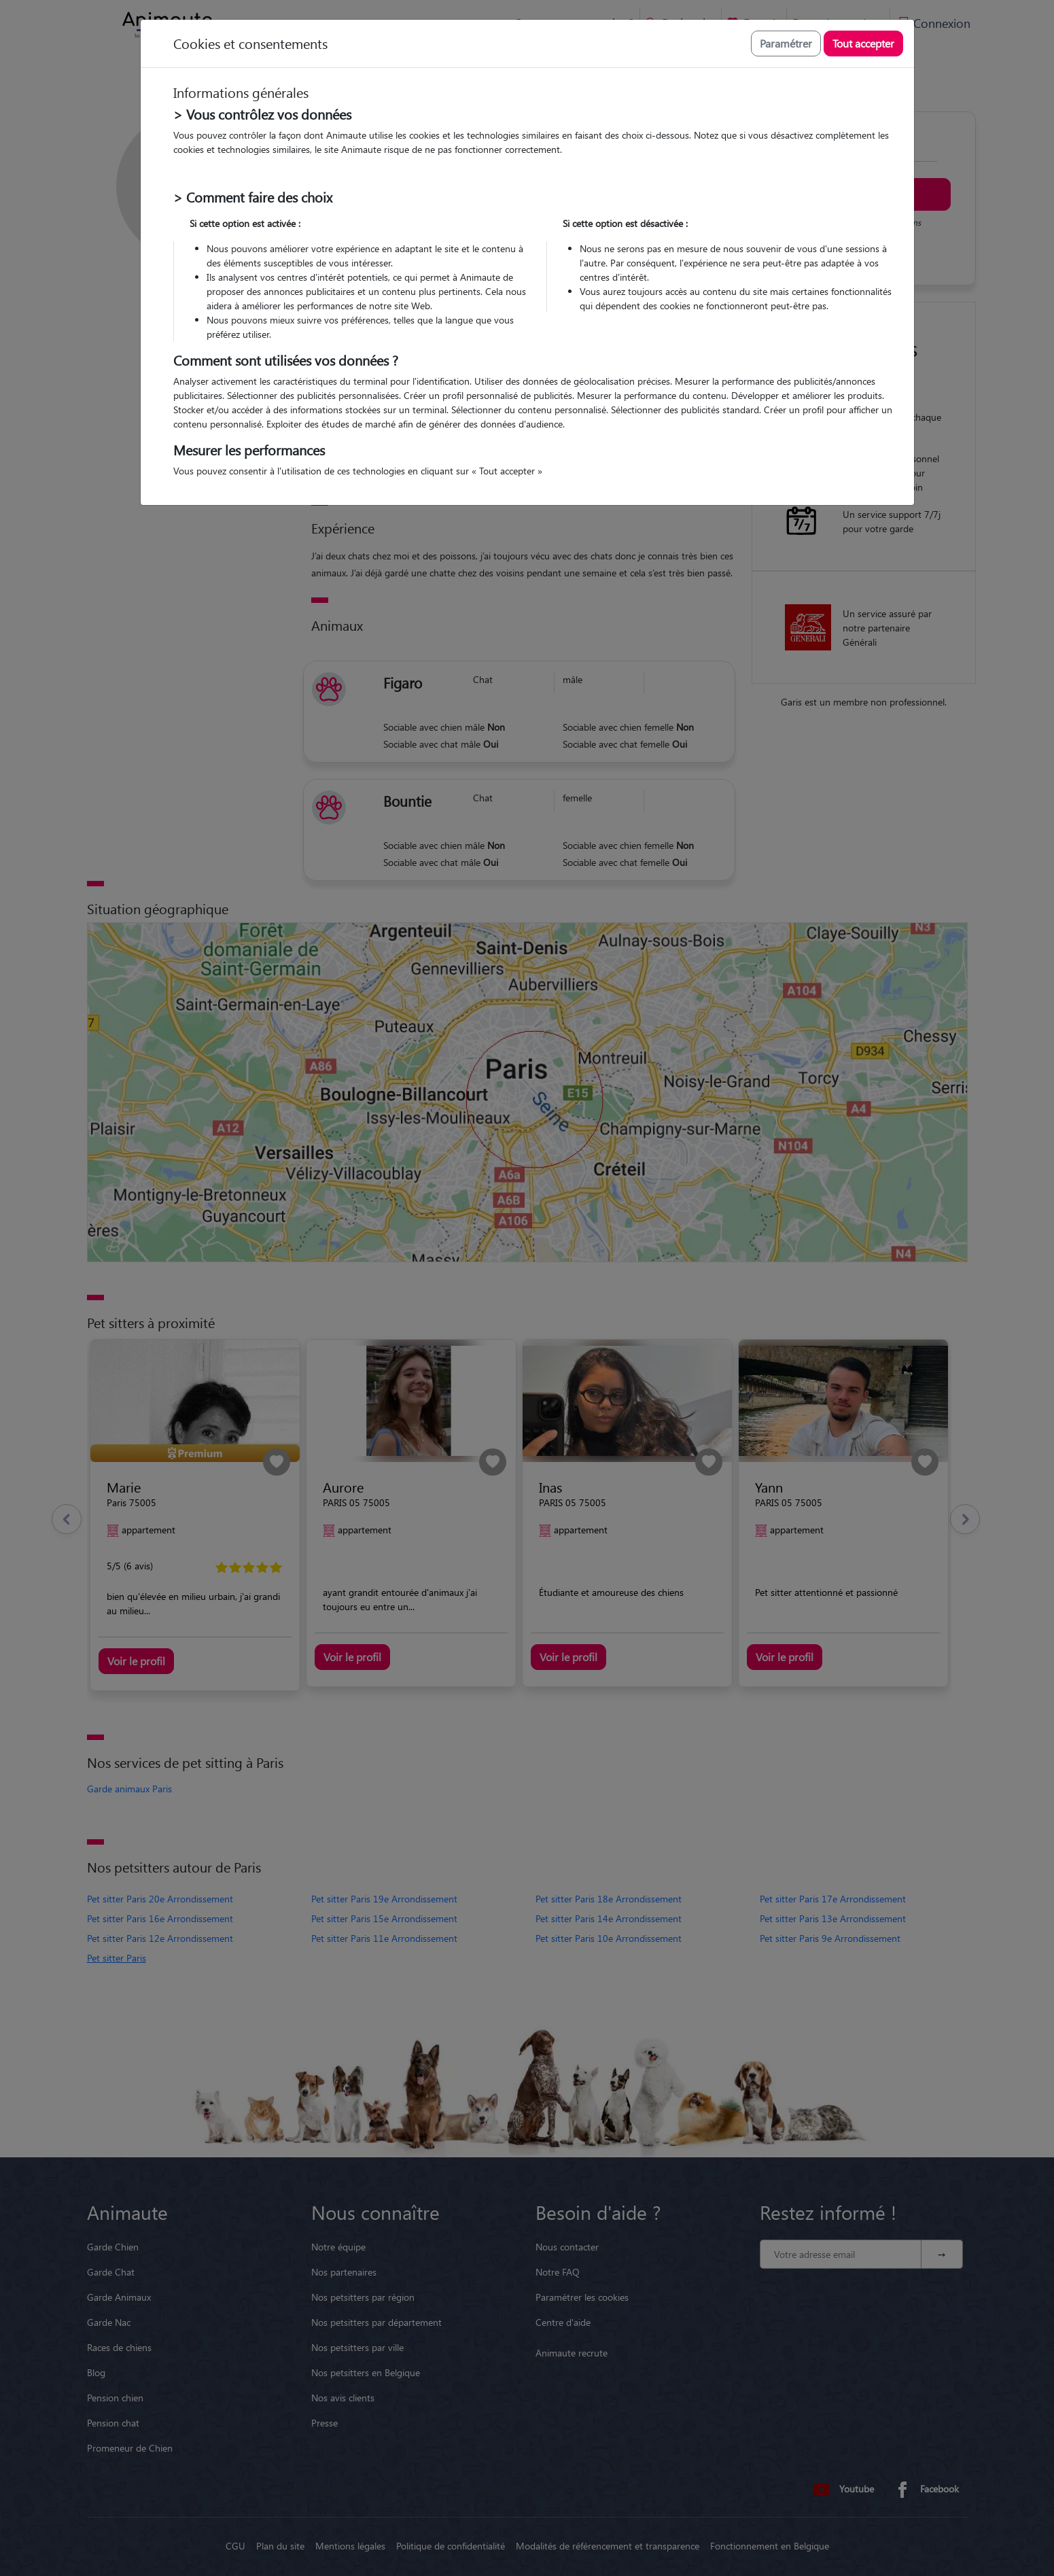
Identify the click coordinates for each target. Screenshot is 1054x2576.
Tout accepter (863, 43)
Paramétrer (786, 43)
